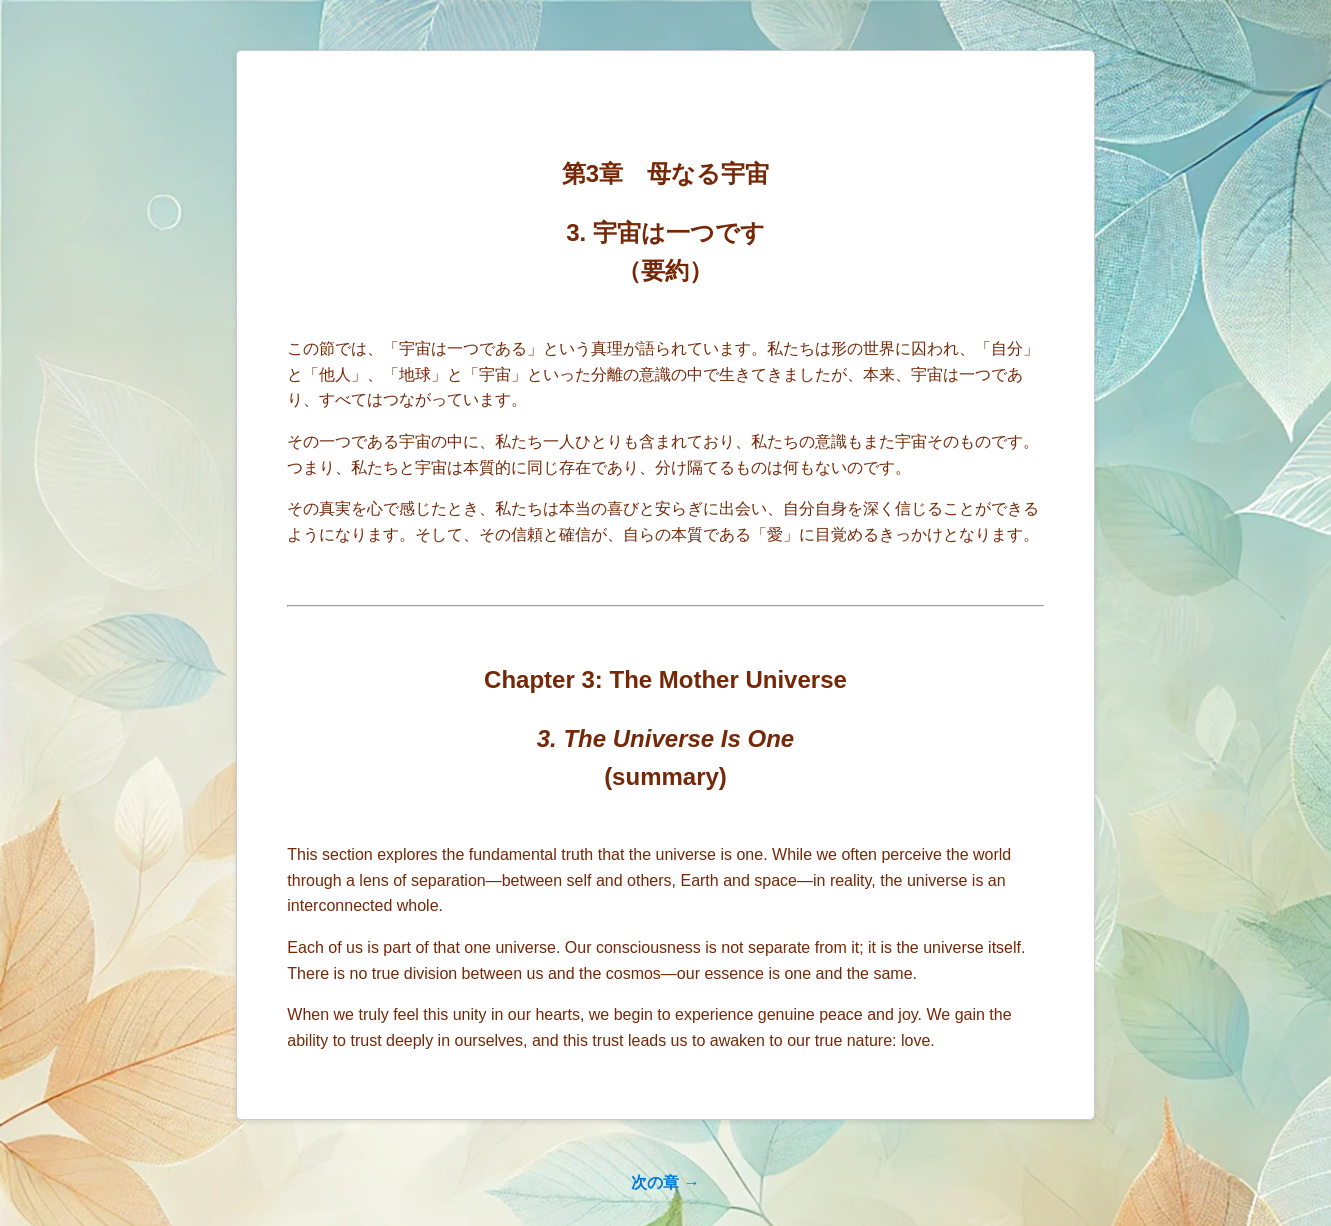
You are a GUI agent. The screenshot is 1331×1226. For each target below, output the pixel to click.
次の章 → (665, 1182)
